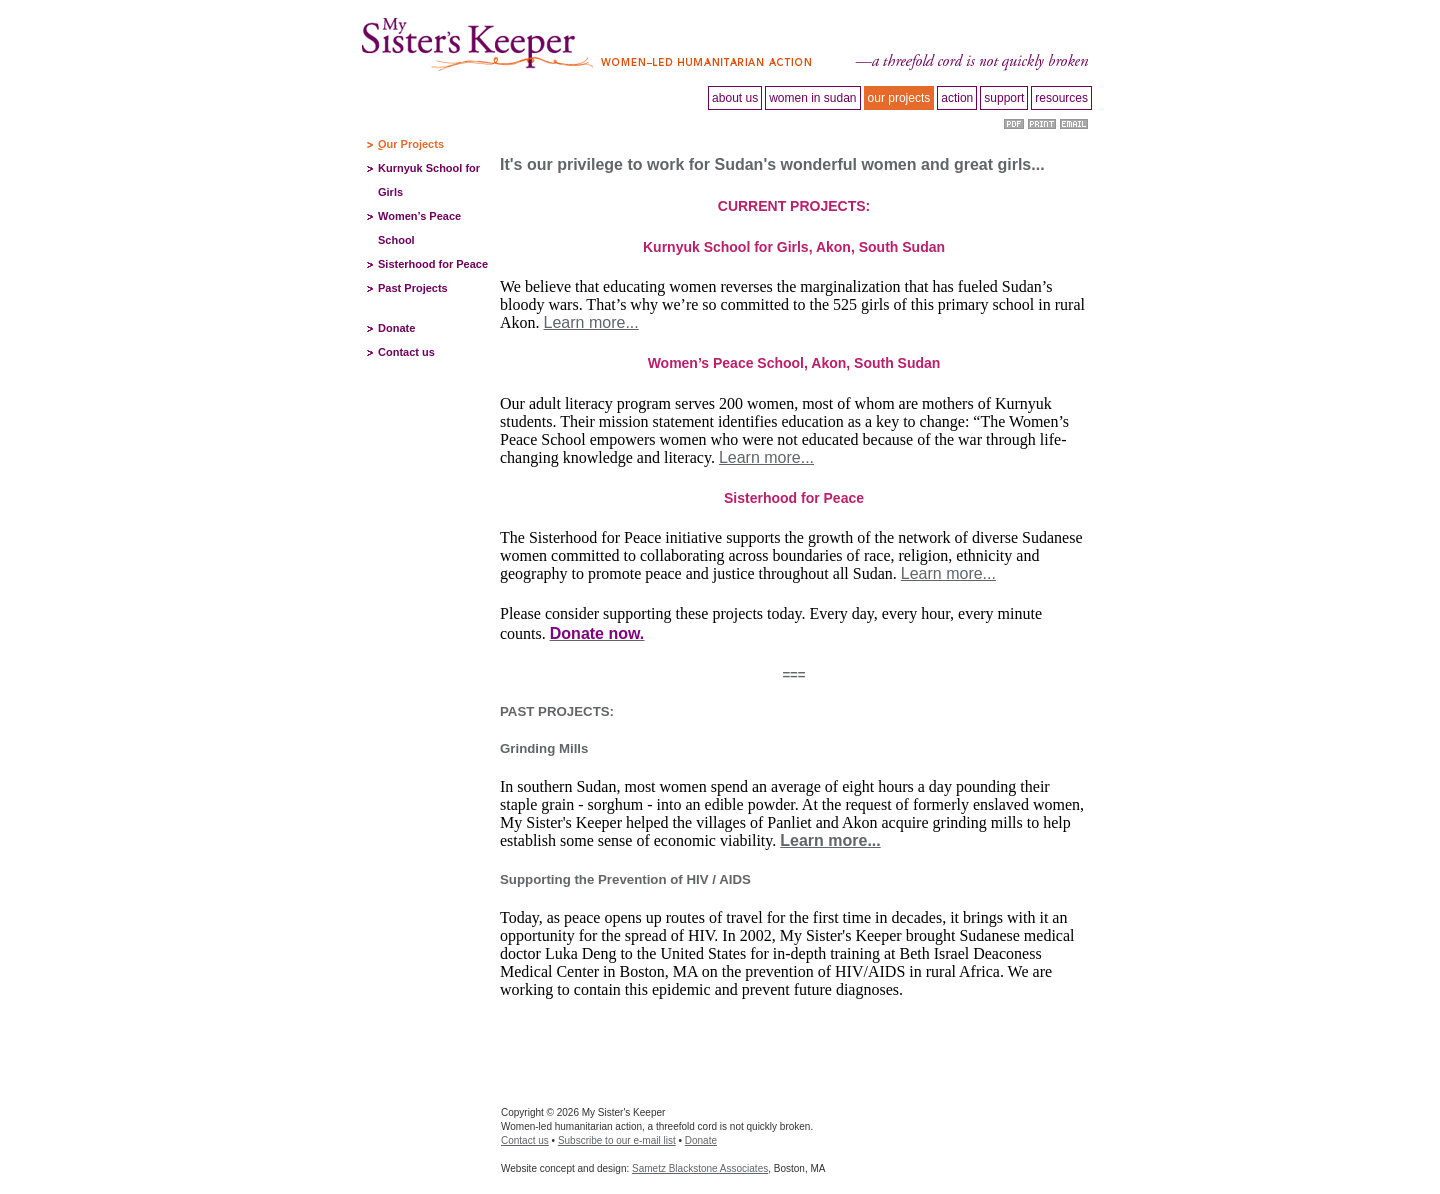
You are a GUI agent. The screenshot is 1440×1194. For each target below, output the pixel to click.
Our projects (899, 98)
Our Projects (411, 144)
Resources (1061, 98)
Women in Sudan (812, 98)
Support (1004, 98)
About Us (735, 98)
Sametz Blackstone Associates (700, 1168)
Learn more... (591, 322)
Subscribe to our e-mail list (617, 1140)
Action (957, 98)
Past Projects (413, 288)
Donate (396, 328)
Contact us (406, 352)
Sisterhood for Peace (433, 264)
